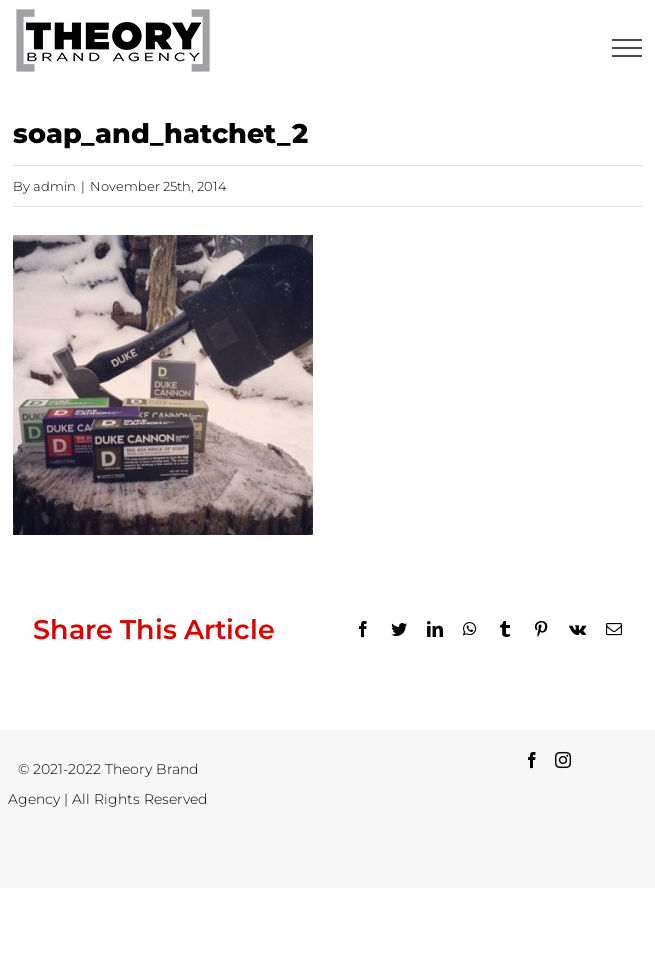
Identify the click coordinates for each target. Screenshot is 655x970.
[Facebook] (532, 760)
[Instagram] (563, 760)
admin (54, 186)
